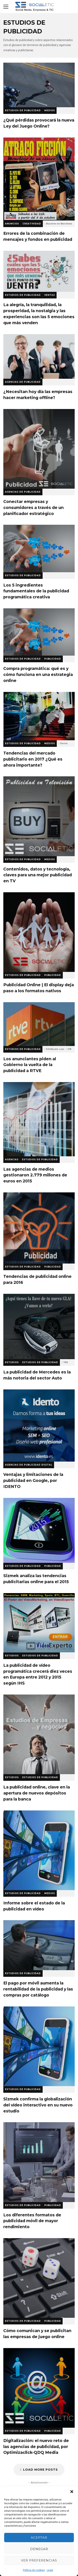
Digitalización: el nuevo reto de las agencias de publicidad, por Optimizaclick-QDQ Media (39, 2388)
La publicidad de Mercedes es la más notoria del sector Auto (39, 1326)
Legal (50, 2570)
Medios (49, 110)
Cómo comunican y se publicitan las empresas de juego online (39, 2278)
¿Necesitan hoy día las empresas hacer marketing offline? (39, 356)
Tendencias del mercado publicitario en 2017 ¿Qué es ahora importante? (39, 716)
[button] (72, 2492)
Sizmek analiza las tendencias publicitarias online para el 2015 (39, 1530)
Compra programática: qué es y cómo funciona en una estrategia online (39, 632)
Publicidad (52, 658)
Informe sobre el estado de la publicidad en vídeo (39, 1850)
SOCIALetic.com (55, 1049)
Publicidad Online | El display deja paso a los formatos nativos (39, 932)
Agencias (12, 1159)
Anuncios (12, 223)
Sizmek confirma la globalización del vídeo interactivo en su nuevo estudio (39, 2046)
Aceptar (39, 2537)
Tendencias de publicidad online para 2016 (39, 1228)
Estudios (12, 1362)
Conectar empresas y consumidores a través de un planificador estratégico (39, 449)
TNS (65, 1362)
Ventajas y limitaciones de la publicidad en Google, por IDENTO (39, 1425)
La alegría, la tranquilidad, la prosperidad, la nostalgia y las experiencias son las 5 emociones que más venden (39, 271)
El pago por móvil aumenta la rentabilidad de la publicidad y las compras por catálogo (39, 1945)
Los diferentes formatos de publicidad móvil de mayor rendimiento (39, 2162)
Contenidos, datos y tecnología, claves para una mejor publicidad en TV (39, 816)
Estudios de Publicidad (23, 110)
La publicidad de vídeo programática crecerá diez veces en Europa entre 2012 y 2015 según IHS (39, 1622)
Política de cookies (34, 2570)
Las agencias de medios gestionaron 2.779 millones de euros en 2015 (39, 1119)
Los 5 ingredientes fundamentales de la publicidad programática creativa (39, 548)
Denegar (39, 2549)
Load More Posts (39, 2469)
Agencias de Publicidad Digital (28, 1464)
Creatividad (31, 223)
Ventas (49, 295)
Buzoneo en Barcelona (59, 223)
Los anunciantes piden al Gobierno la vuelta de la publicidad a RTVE (39, 1024)
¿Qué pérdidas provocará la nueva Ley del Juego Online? (39, 85)
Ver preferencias (39, 2560)
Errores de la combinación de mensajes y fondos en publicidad (39, 179)
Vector (64, 743)
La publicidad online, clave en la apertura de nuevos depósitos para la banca (39, 1734)
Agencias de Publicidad (23, 382)
